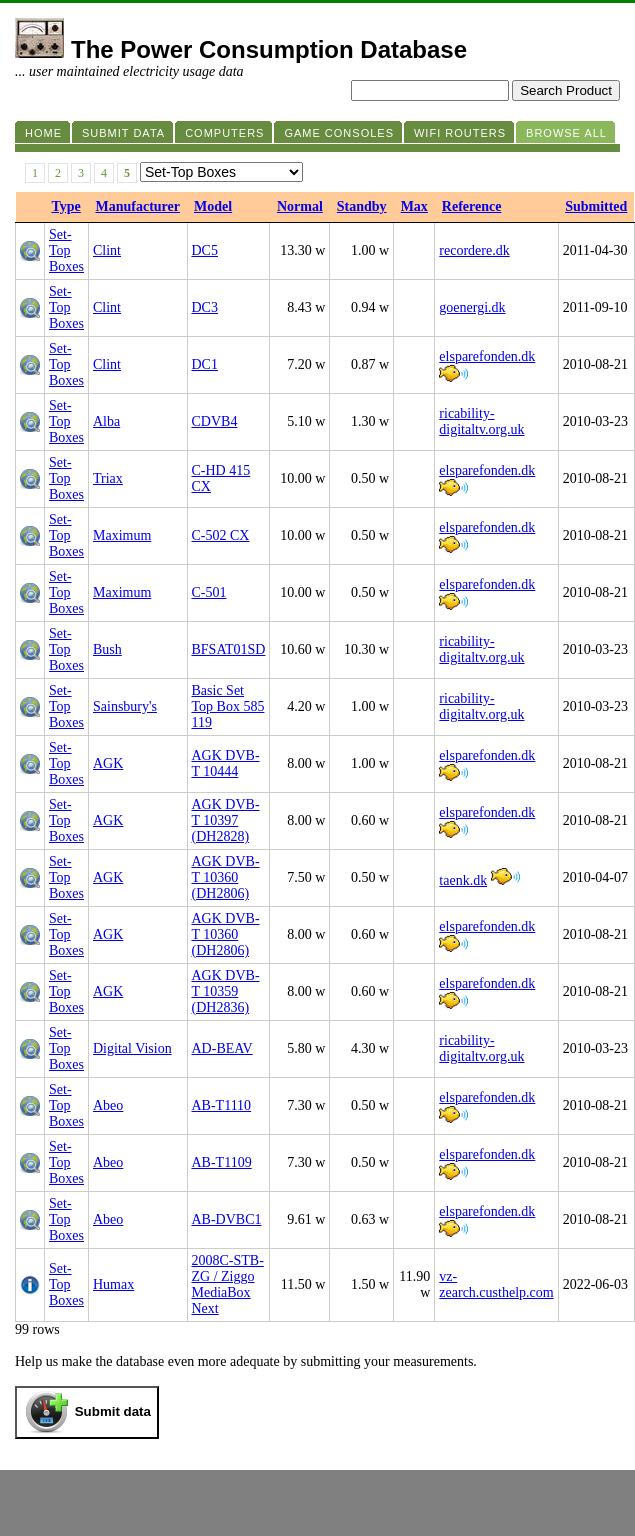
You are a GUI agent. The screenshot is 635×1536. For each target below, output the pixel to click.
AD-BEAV (222, 1048)
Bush (107, 649)
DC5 (205, 250)
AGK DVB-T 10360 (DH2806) (226, 877)
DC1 (205, 364)
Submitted (596, 206)
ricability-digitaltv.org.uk (481, 421)
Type (66, 206)
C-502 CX (221, 535)
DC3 (205, 307)
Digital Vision (132, 1048)
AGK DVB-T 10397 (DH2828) (226, 820)
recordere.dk (474, 250)
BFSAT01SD (229, 649)
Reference (472, 206)
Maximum (122, 535)
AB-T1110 (222, 1105)
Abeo (108, 1105)
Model (213, 206)
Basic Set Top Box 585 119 (228, 706)
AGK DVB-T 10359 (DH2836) (226, 991)
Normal (300, 206)
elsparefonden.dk (487, 356)
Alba (106, 421)
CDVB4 (215, 421)
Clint (107, 250)
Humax (113, 1284)
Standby (362, 206)
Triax (108, 478)
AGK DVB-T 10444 (226, 763)
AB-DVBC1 (227, 1219)
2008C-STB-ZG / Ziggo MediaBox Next (228, 1284)
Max (414, 206)
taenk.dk (463, 880)
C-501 (209, 592)
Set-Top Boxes (66, 250)
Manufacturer (138, 206)
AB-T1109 (222, 1162)
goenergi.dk (472, 307)
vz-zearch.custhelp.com (496, 1284)
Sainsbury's (125, 706)
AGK (108, 763)
